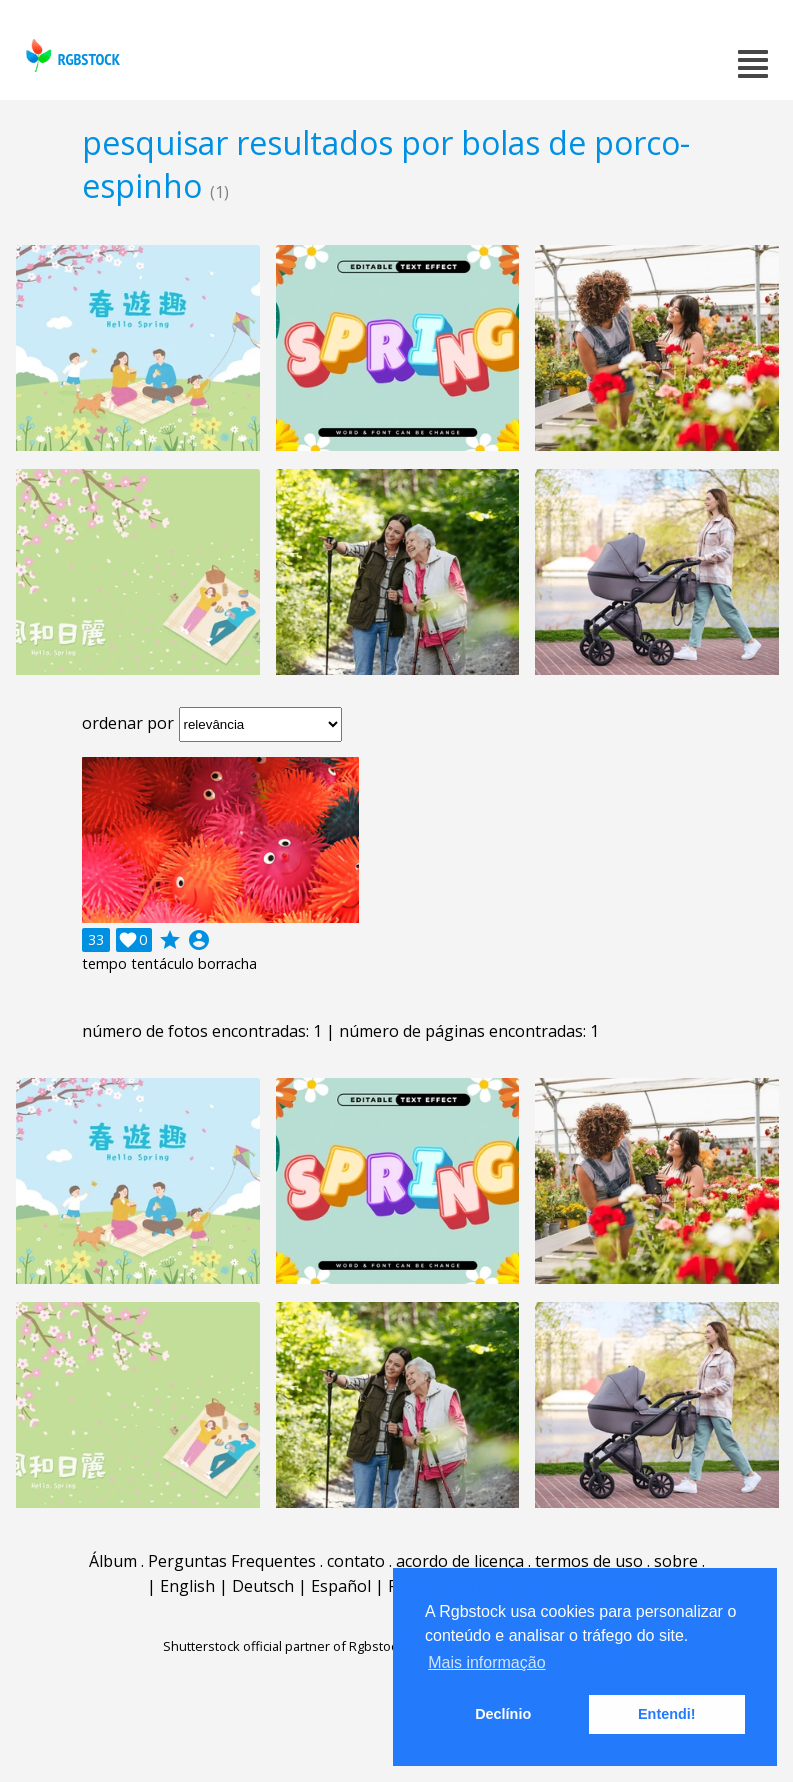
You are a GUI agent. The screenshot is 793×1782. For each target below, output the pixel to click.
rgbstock (70, 55)
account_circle (199, 940)
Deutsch (263, 1586)
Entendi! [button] (667, 1714)
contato (356, 1561)
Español (341, 1586)
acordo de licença (460, 1561)
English (187, 1586)
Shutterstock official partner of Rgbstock (283, 1646)
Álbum (113, 1561)
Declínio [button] (503, 1714)
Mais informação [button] (486, 1662)
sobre (676, 1561)
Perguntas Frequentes (232, 1561)
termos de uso (589, 1561)
